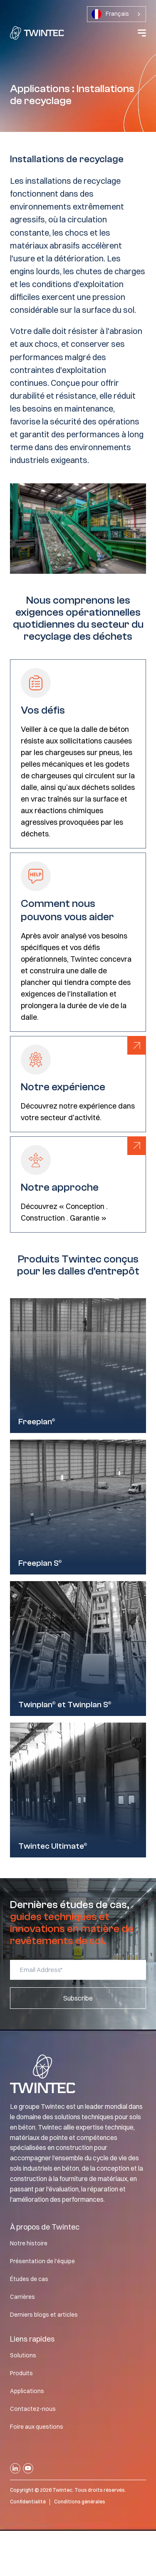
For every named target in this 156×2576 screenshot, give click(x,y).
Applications (27, 2391)
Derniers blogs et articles (44, 2314)
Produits (21, 2373)
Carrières (22, 2297)
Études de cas (29, 2279)
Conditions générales (79, 2501)
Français (110, 14)
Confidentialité (28, 2501)
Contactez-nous (33, 2409)
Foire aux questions (36, 2426)
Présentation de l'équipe (42, 2261)
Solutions (23, 2355)
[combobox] (116, 14)
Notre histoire (28, 2243)
